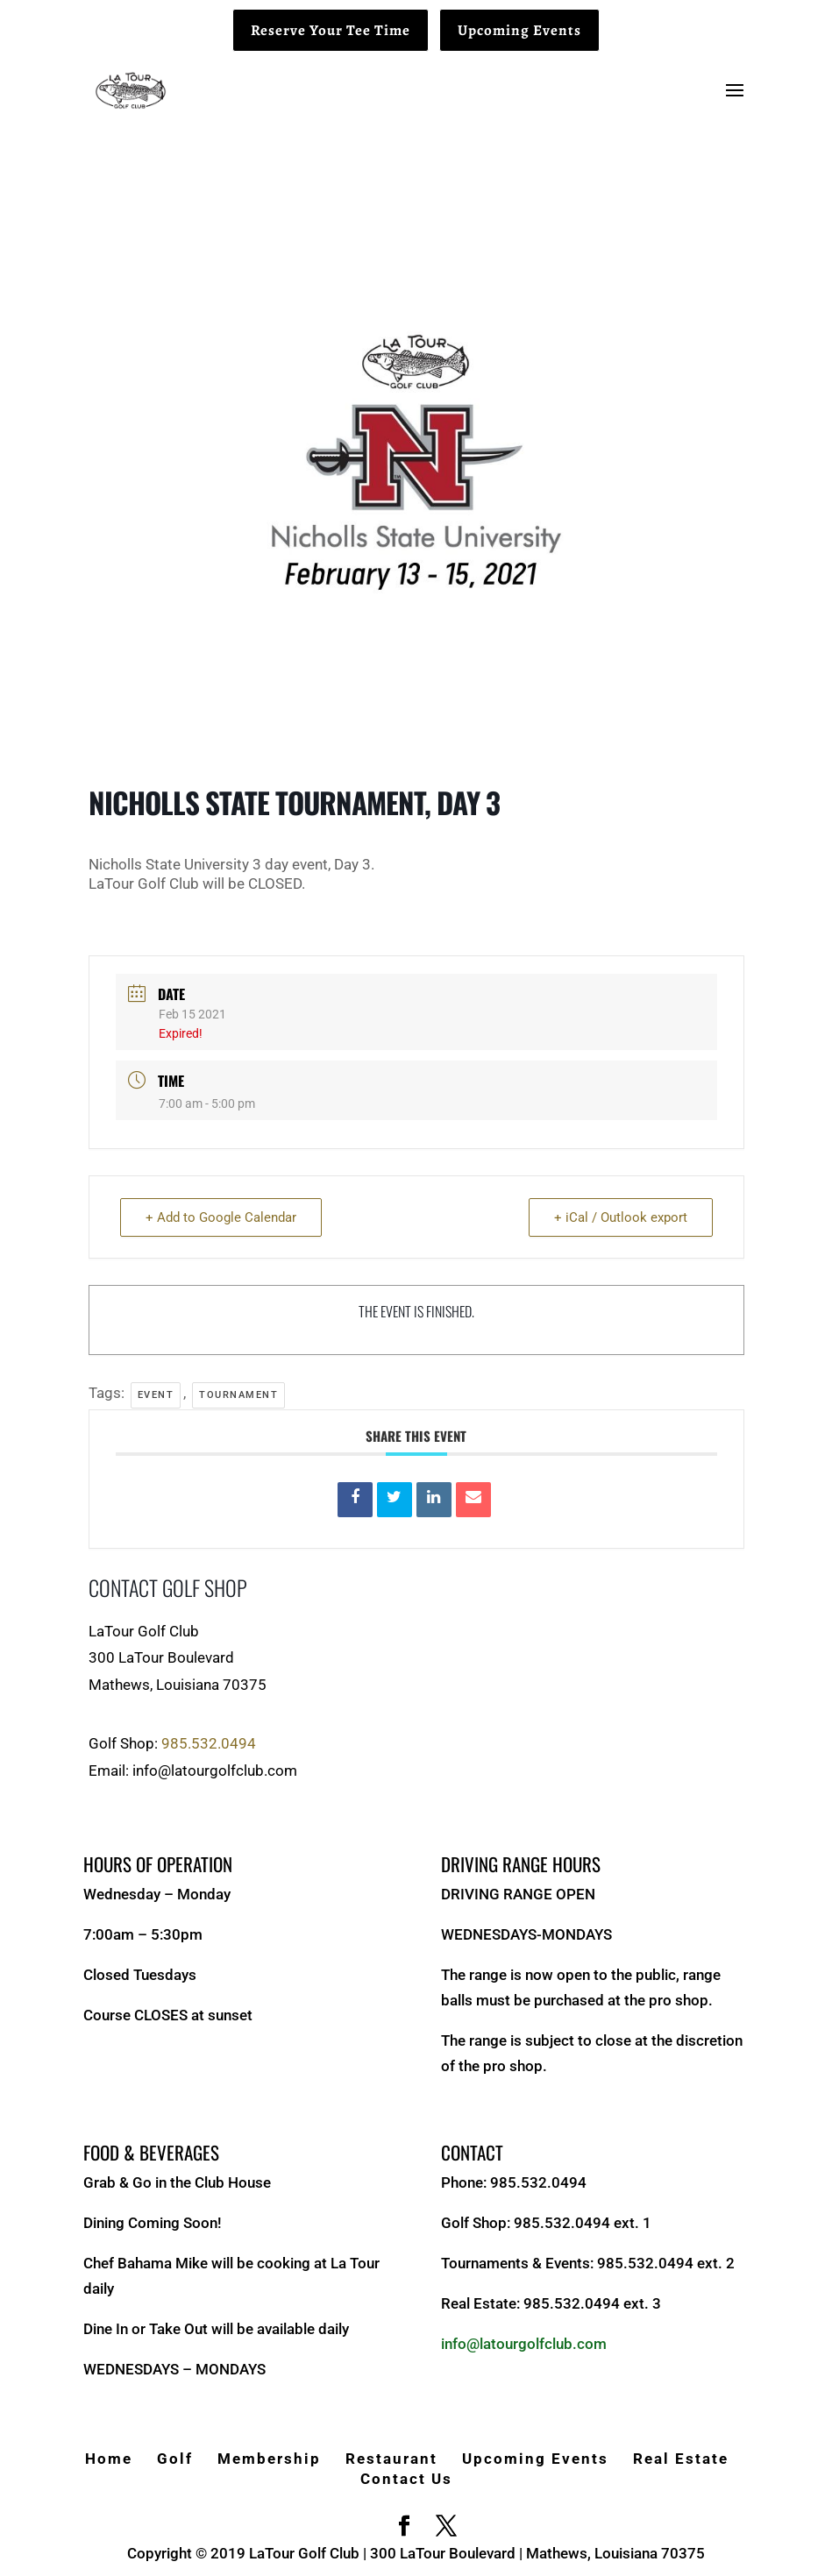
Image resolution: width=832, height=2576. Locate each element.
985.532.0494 (208, 1743)
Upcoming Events (519, 30)
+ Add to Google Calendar (221, 1217)
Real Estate (681, 2458)
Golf (175, 2458)
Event (156, 1395)
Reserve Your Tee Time (330, 30)
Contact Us (406, 2478)
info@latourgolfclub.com (524, 2343)
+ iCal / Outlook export (620, 1217)
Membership (269, 2458)
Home (108, 2458)
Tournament (238, 1395)
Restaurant (391, 2458)
